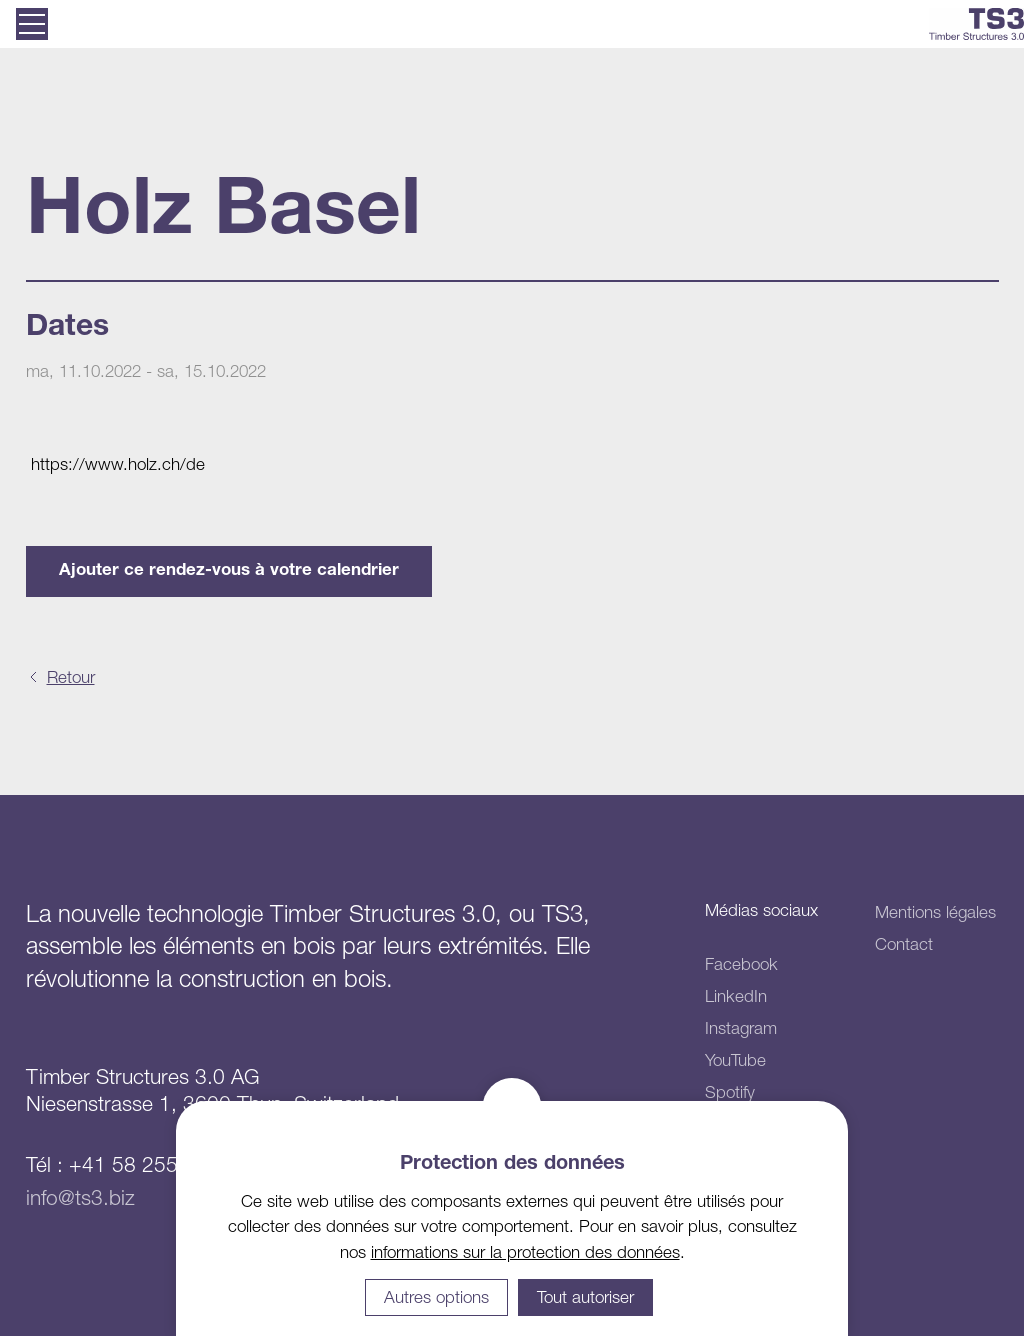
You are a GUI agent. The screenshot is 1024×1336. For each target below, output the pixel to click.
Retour (71, 677)
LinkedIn (736, 996)
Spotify (730, 1092)
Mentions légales (935, 912)
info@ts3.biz (80, 1197)
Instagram (741, 1028)
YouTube (735, 1060)
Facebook (741, 964)
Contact (904, 944)
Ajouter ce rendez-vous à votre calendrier (229, 571)
